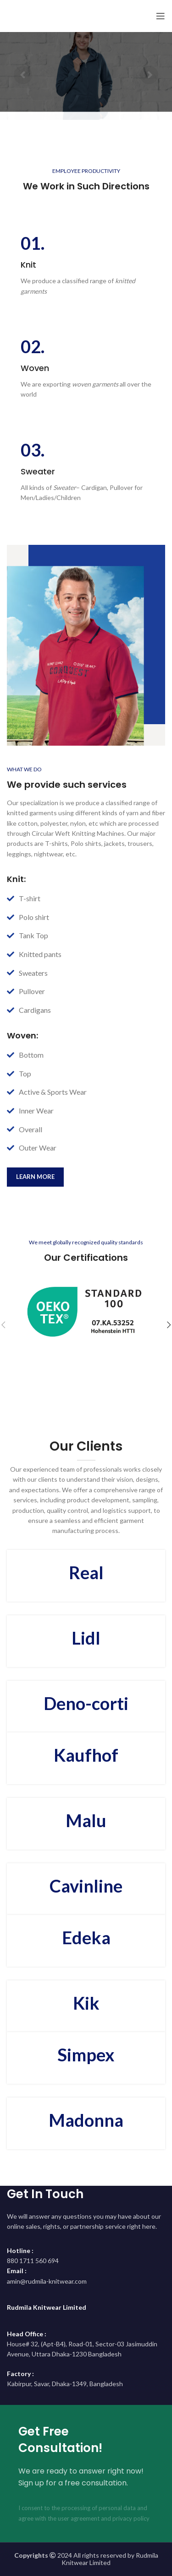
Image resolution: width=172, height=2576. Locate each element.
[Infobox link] (86, 265)
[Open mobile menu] (160, 16)
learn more (35, 1176)
